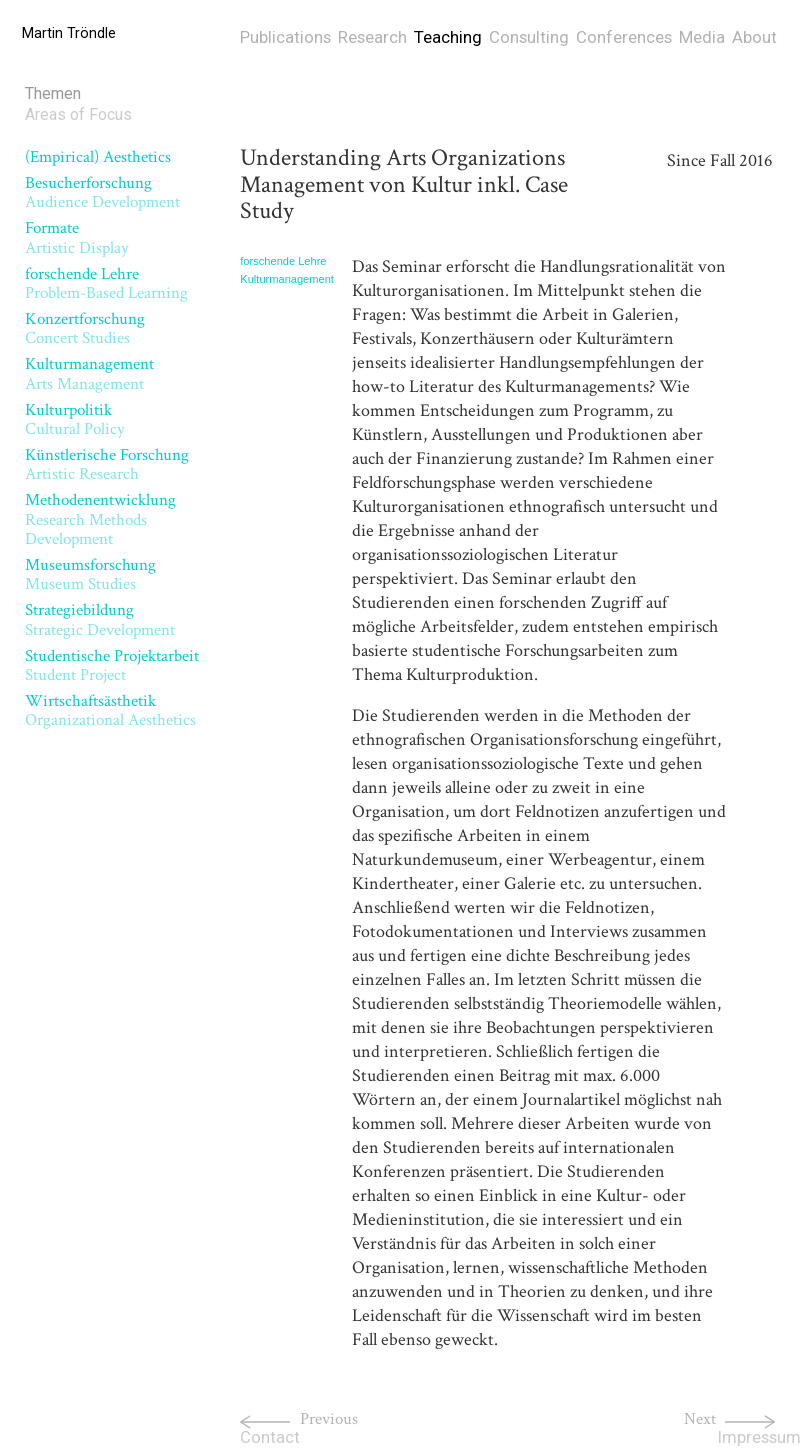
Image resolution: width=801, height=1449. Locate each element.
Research (372, 37)
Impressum (759, 1437)
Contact (270, 1437)
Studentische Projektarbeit (112, 665)
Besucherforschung (102, 192)
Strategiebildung (100, 619)
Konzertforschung (85, 328)
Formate (77, 237)
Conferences (624, 37)
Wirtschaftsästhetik (110, 710)
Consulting (529, 37)
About (754, 37)
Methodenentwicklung (100, 519)
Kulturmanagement (89, 373)
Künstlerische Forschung (107, 464)
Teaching (448, 37)
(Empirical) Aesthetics (98, 157)
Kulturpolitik (75, 419)
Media (702, 37)
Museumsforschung (90, 574)
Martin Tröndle (69, 33)
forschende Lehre (106, 283)
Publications (285, 37)
